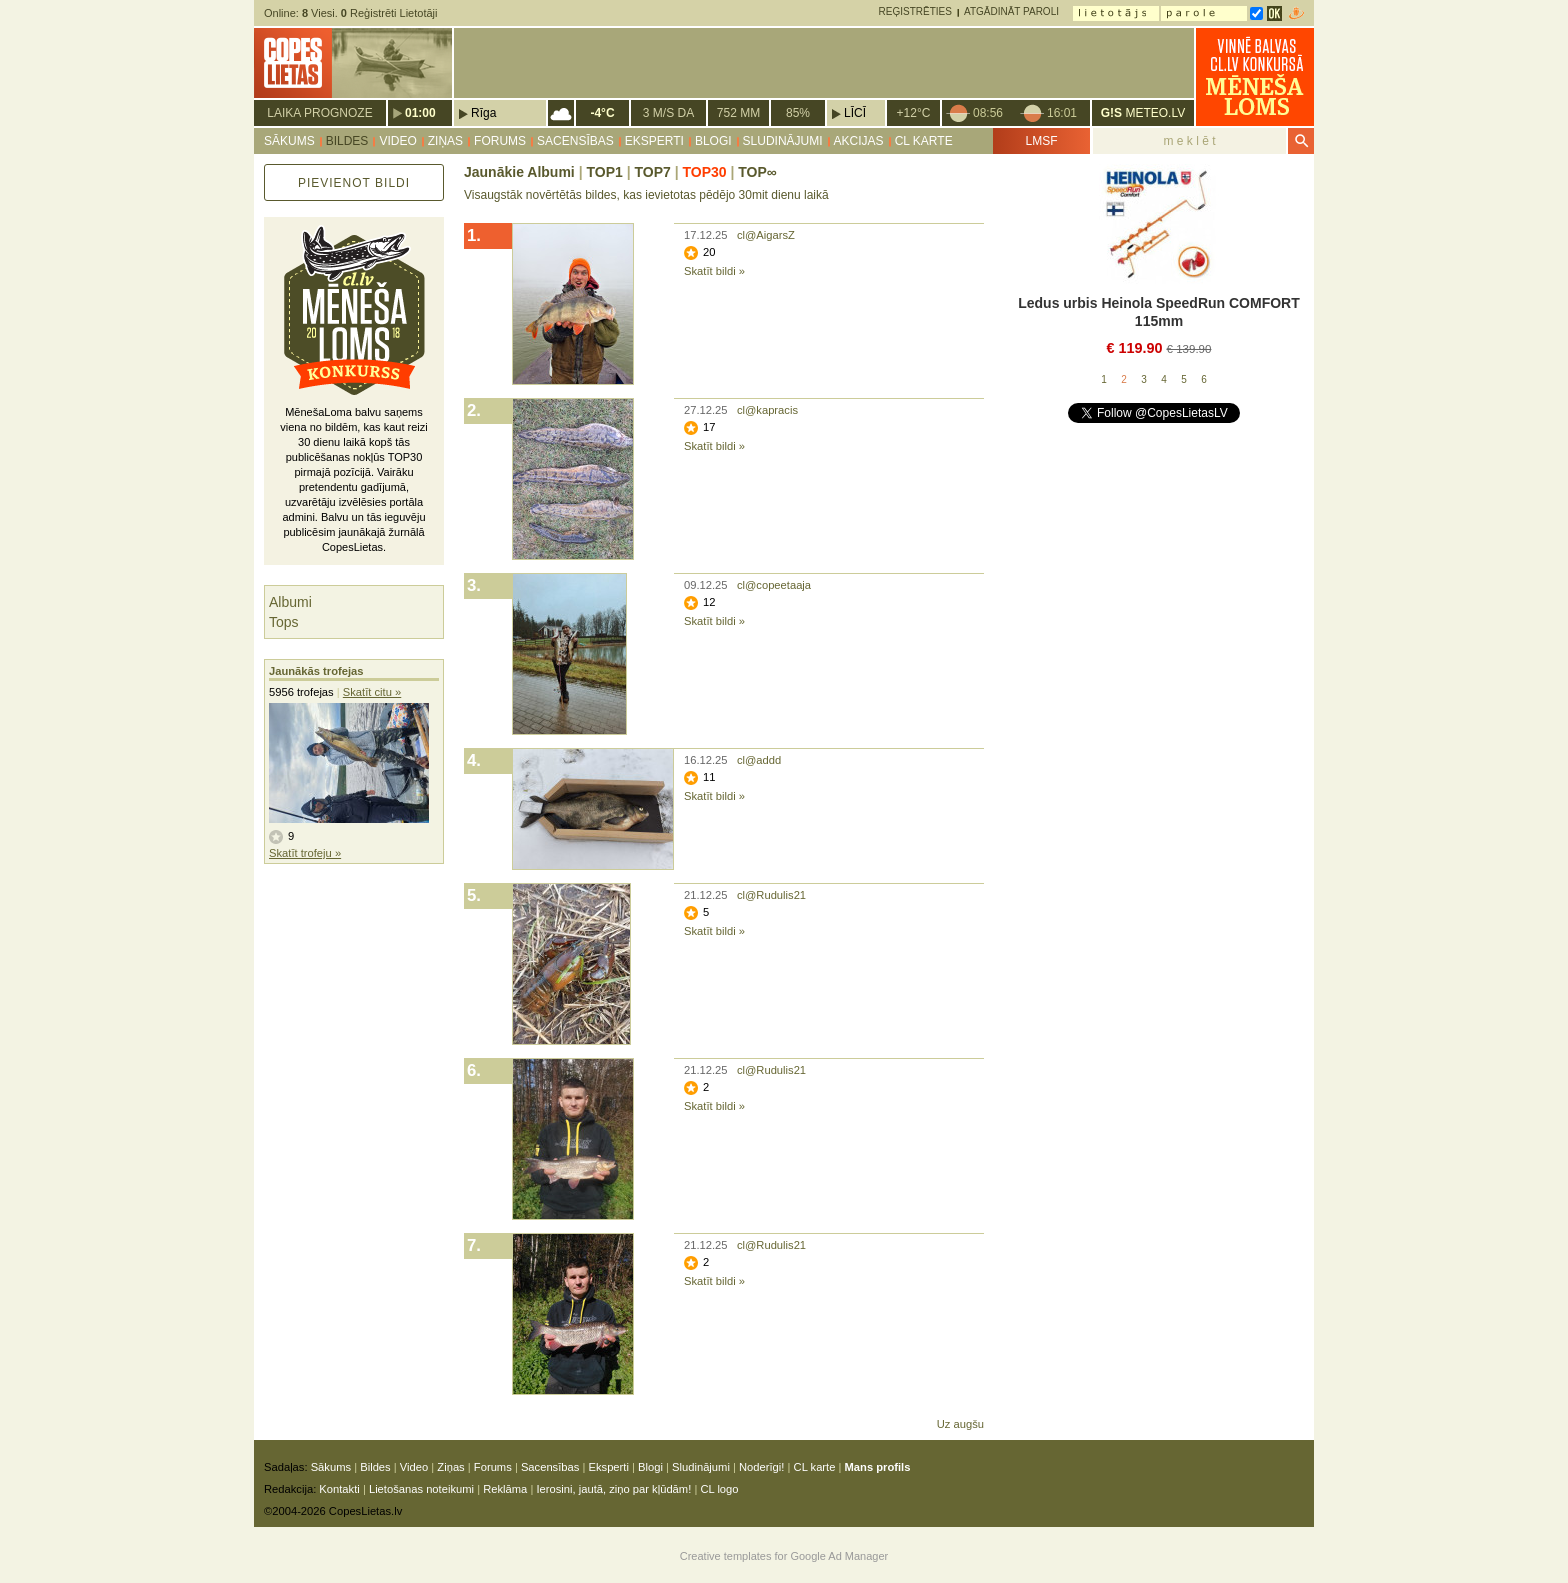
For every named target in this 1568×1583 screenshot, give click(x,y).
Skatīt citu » (372, 692)
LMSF (1041, 141)
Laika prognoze (319, 113)
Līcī (855, 113)
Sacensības (575, 141)
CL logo (719, 1489)
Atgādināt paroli (1011, 11)
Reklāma (505, 1489)
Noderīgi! (761, 1467)
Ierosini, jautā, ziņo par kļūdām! (613, 1489)
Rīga (483, 113)
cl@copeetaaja (774, 585)
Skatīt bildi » (714, 271)
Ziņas (445, 141)
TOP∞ (757, 172)
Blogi (713, 141)
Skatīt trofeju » (305, 853)
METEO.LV (1143, 113)
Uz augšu (960, 1424)
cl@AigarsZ (766, 235)
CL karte (924, 141)
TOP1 (604, 172)
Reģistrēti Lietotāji (389, 13)
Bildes (347, 141)
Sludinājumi (783, 141)
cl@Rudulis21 (771, 895)
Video (397, 141)
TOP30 (704, 172)
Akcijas (859, 141)
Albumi (290, 602)
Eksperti (654, 141)
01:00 (420, 113)
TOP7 (652, 172)
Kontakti (339, 1489)
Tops (284, 622)
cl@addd (759, 760)
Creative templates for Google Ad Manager (784, 1556)
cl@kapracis (767, 410)
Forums (500, 141)
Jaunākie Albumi (519, 172)
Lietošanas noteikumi (421, 1489)
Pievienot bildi (354, 183)
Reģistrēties (915, 11)
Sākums (289, 141)
